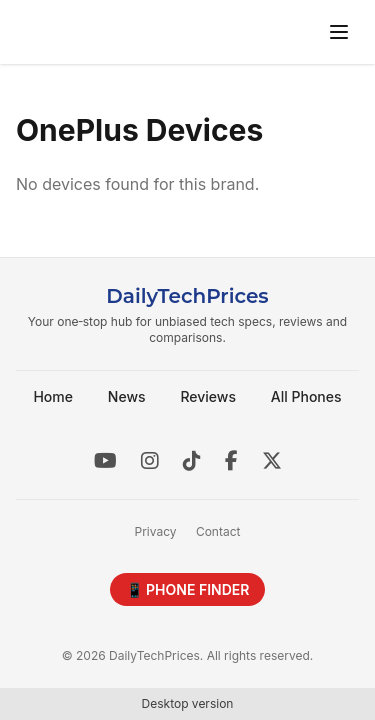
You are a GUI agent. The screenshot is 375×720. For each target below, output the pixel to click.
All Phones (306, 396)
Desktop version (188, 703)
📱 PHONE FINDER (188, 589)
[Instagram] (150, 461)
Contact (218, 531)
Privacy (156, 531)
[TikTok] (192, 461)
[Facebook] (231, 461)
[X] (272, 461)
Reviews (208, 396)
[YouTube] (105, 461)
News (127, 396)
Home (53, 396)
